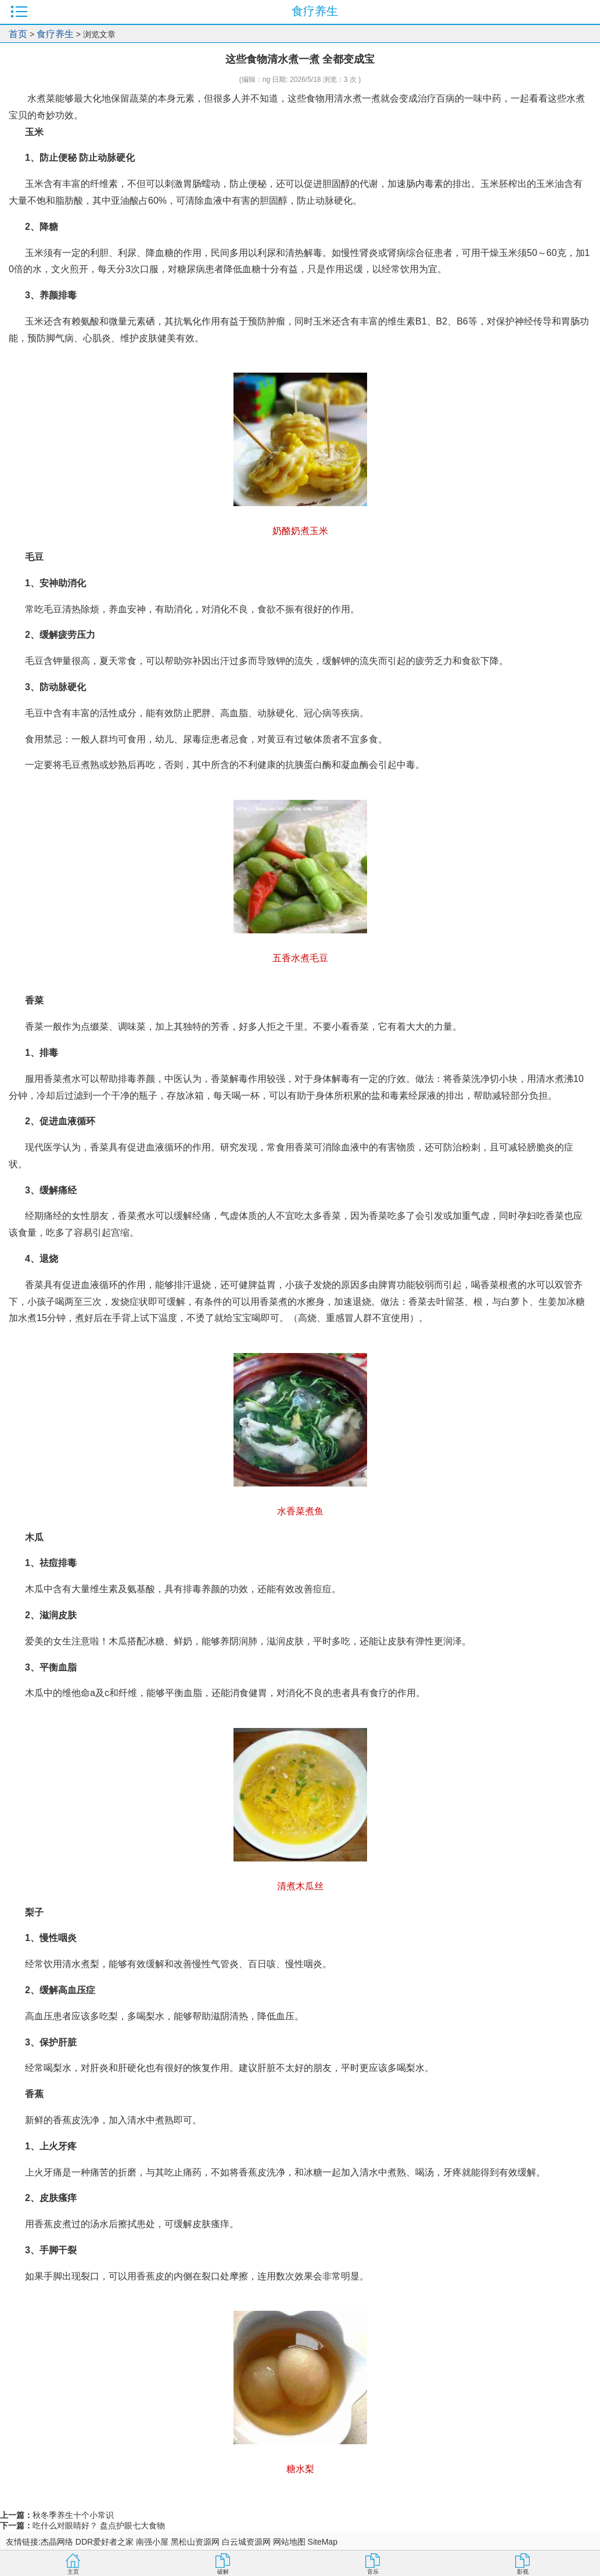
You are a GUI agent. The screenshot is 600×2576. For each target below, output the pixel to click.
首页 (18, 34)
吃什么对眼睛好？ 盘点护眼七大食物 (99, 2525)
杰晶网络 (57, 2541)
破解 (223, 2571)
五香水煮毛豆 (300, 958)
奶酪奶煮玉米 (300, 531)
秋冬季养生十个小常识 (73, 2515)
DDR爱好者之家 (105, 2541)
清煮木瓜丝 (300, 1886)
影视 (523, 2571)
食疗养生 (55, 34)
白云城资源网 (246, 2541)
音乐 (373, 2571)
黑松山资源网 (195, 2541)
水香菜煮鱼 (300, 1511)
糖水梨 (300, 2469)
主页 (73, 2571)
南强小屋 (152, 2541)
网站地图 (289, 2541)
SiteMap (322, 2541)
